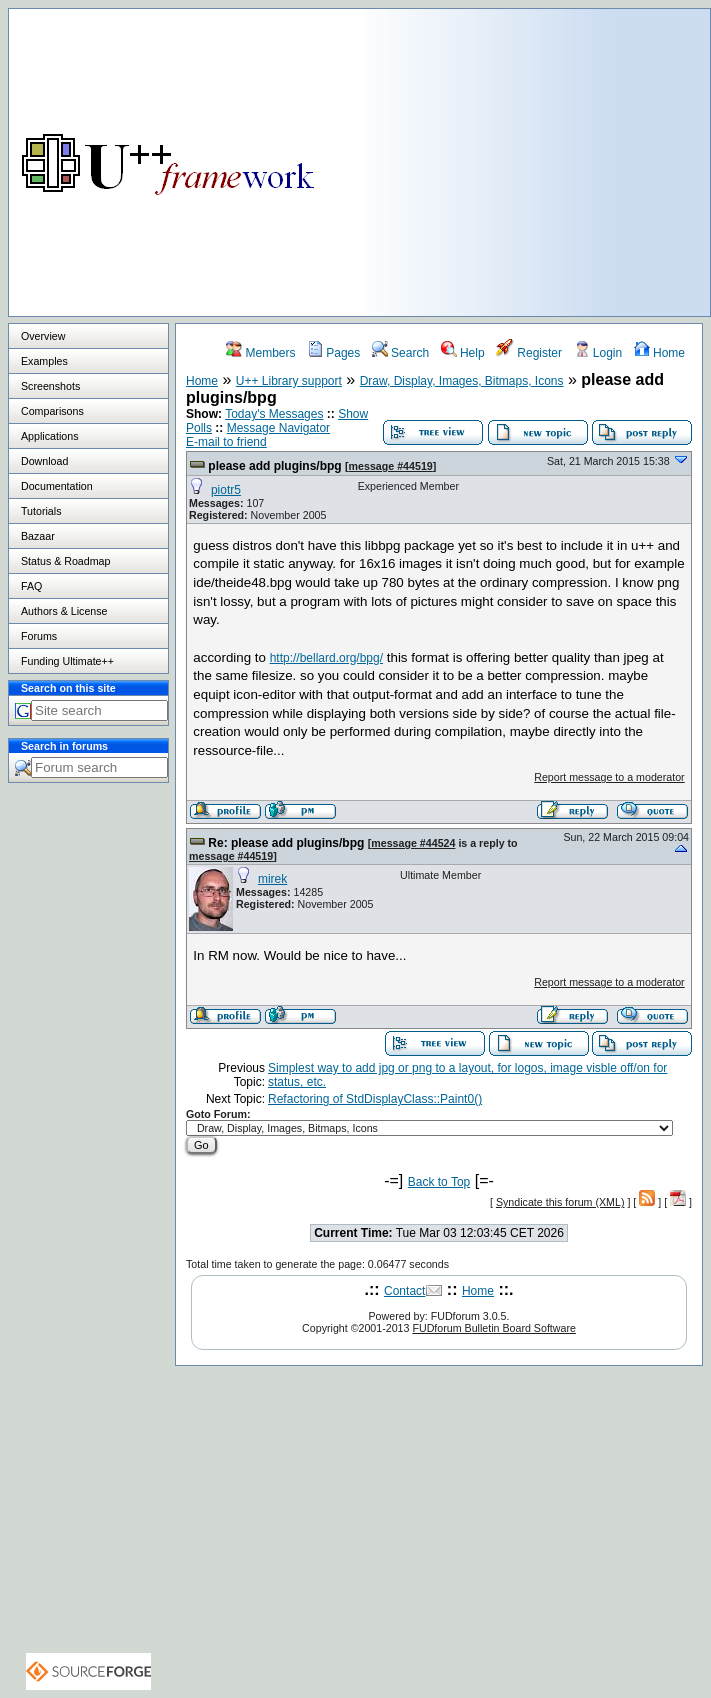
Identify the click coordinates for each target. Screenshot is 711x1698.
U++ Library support (289, 381)
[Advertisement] (536, 149)
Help (463, 353)
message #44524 (413, 843)
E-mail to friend (226, 442)
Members (260, 353)
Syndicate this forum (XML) (560, 1202)
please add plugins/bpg (274, 466)
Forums (39, 636)
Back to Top (439, 1182)
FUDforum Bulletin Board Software (493, 1328)
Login (598, 353)
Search (400, 353)
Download (44, 461)
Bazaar (38, 536)
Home (659, 353)
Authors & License (64, 611)
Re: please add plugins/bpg (286, 843)
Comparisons (52, 411)
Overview (43, 336)
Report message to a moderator (609, 777)
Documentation (57, 486)
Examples (44, 361)
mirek (272, 879)
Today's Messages (274, 414)
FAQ (31, 586)
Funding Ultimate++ (67, 661)
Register (529, 353)
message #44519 (391, 466)
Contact (404, 1291)
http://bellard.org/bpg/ (326, 658)
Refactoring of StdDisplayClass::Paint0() (375, 1099)
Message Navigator (278, 428)
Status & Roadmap (65, 561)
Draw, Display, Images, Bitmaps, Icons (462, 381)
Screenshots (50, 386)
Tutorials (41, 511)
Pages (333, 353)
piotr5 (226, 490)
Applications (49, 436)
